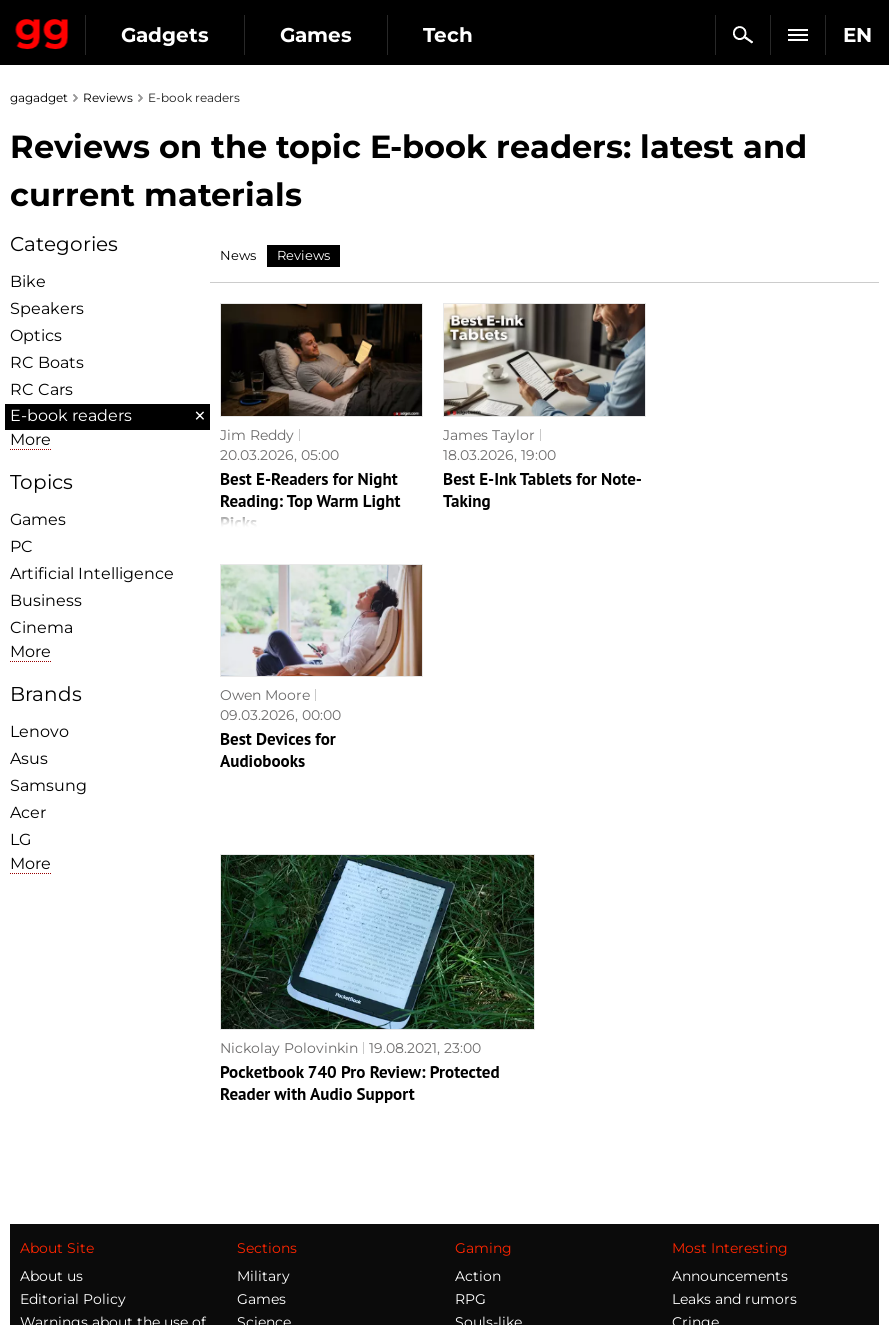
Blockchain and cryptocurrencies (296, 1162)
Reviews (108, 97)
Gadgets (165, 35)
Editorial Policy (73, 1038)
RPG (470, 1038)
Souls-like (488, 1061)
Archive (46, 1171)
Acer (28, 812)
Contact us (58, 1148)
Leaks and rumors (734, 1038)
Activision (489, 1176)
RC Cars (41, 389)
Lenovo (39, 731)
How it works (283, 1194)
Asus (29, 758)
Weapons (269, 1107)
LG (20, 839)
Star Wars (489, 1130)
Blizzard (483, 1199)
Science (264, 1061)
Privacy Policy (69, 1125)
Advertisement (72, 1102)
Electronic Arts (507, 1222)
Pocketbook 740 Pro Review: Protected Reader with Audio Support (360, 822)
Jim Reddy (257, 435)
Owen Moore (711, 435)
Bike (28, 281)
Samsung (48, 785)
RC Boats (47, 362)
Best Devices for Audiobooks (724, 490)
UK (30, 1271)
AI (244, 1084)
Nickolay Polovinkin (289, 787)
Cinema (41, 627)
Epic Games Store (517, 1107)
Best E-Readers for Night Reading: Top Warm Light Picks (310, 501)
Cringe (695, 1061)
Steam (478, 1084)
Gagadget (42, 30)
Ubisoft (480, 1153)
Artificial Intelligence (92, 573)
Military (263, 1015)
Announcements (730, 1015)
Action (478, 1015)
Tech (448, 35)
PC (21, 546)
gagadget (39, 97)
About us (51, 1015)
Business (46, 600)
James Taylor (489, 435)
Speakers (47, 308)
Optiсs (36, 335)
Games (316, 35)
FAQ (687, 1084)
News (238, 255)
